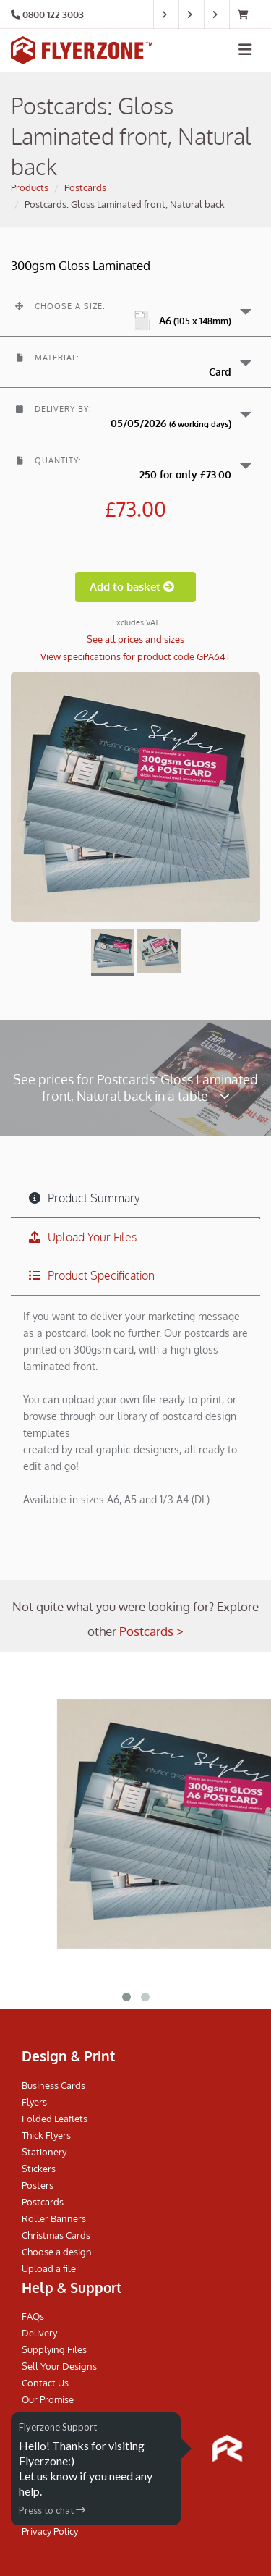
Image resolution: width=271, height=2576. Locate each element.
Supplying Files (54, 2349)
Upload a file (49, 2268)
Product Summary (84, 1198)
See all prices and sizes (135, 639)
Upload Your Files (83, 1237)
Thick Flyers (46, 2135)
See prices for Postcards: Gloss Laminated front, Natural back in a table (135, 1087)
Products (29, 187)
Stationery (44, 2152)
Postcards (85, 187)
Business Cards (53, 2085)
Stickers (39, 2168)
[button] (135, 310)
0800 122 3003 (53, 14)
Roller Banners (54, 2218)
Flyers (34, 2102)
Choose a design (57, 2252)
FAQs (33, 2316)
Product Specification (92, 1275)
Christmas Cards (56, 2235)
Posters (37, 2185)
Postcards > (151, 1631)
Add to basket (135, 587)
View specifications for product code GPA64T (135, 656)
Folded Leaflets (54, 2118)
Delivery (39, 2333)
